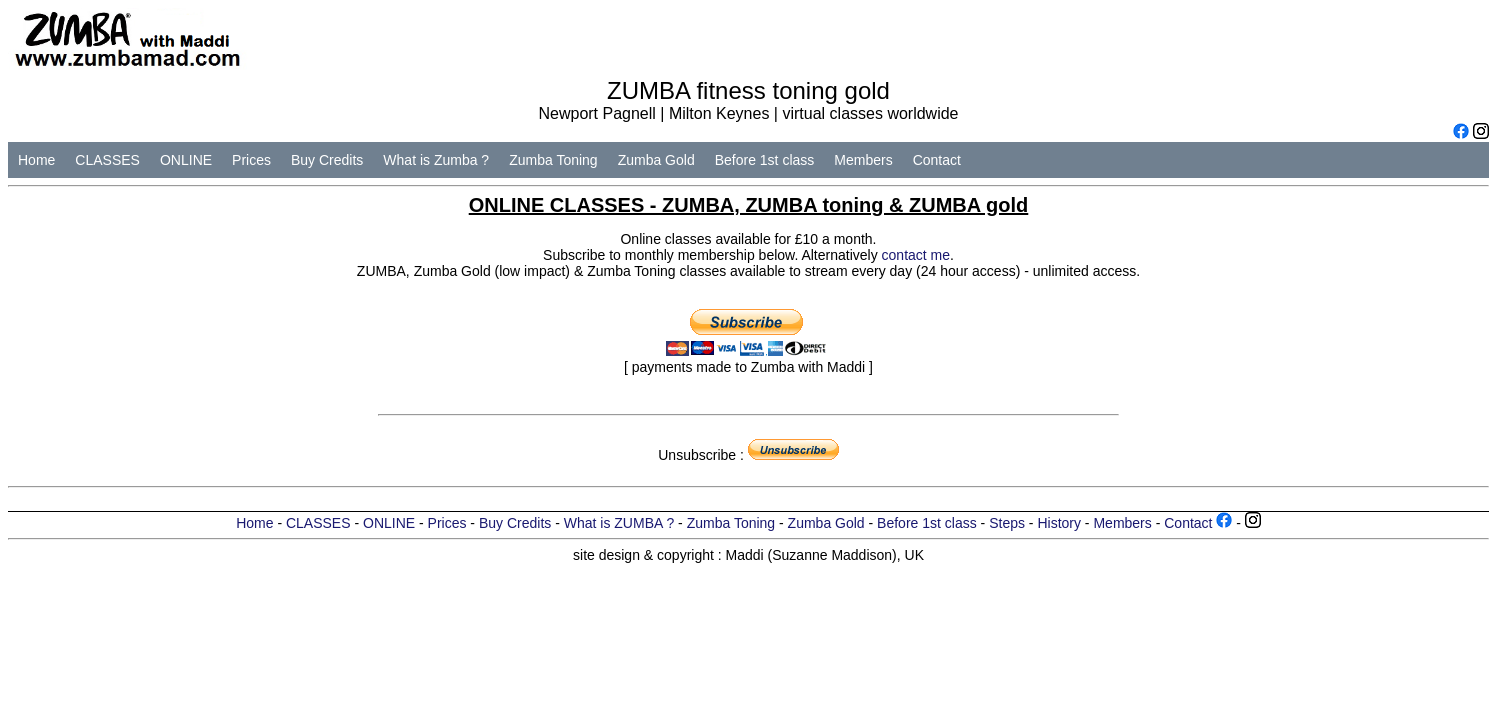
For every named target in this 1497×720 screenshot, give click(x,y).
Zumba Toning (553, 160)
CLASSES (107, 160)
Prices (251, 160)
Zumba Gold (656, 160)
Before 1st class (765, 160)
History (1059, 523)
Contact (937, 160)
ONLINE (186, 160)
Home (36, 160)
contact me (916, 255)
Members (863, 160)
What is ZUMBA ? (619, 523)
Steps (1007, 523)
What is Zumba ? (436, 160)
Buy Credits (327, 160)
